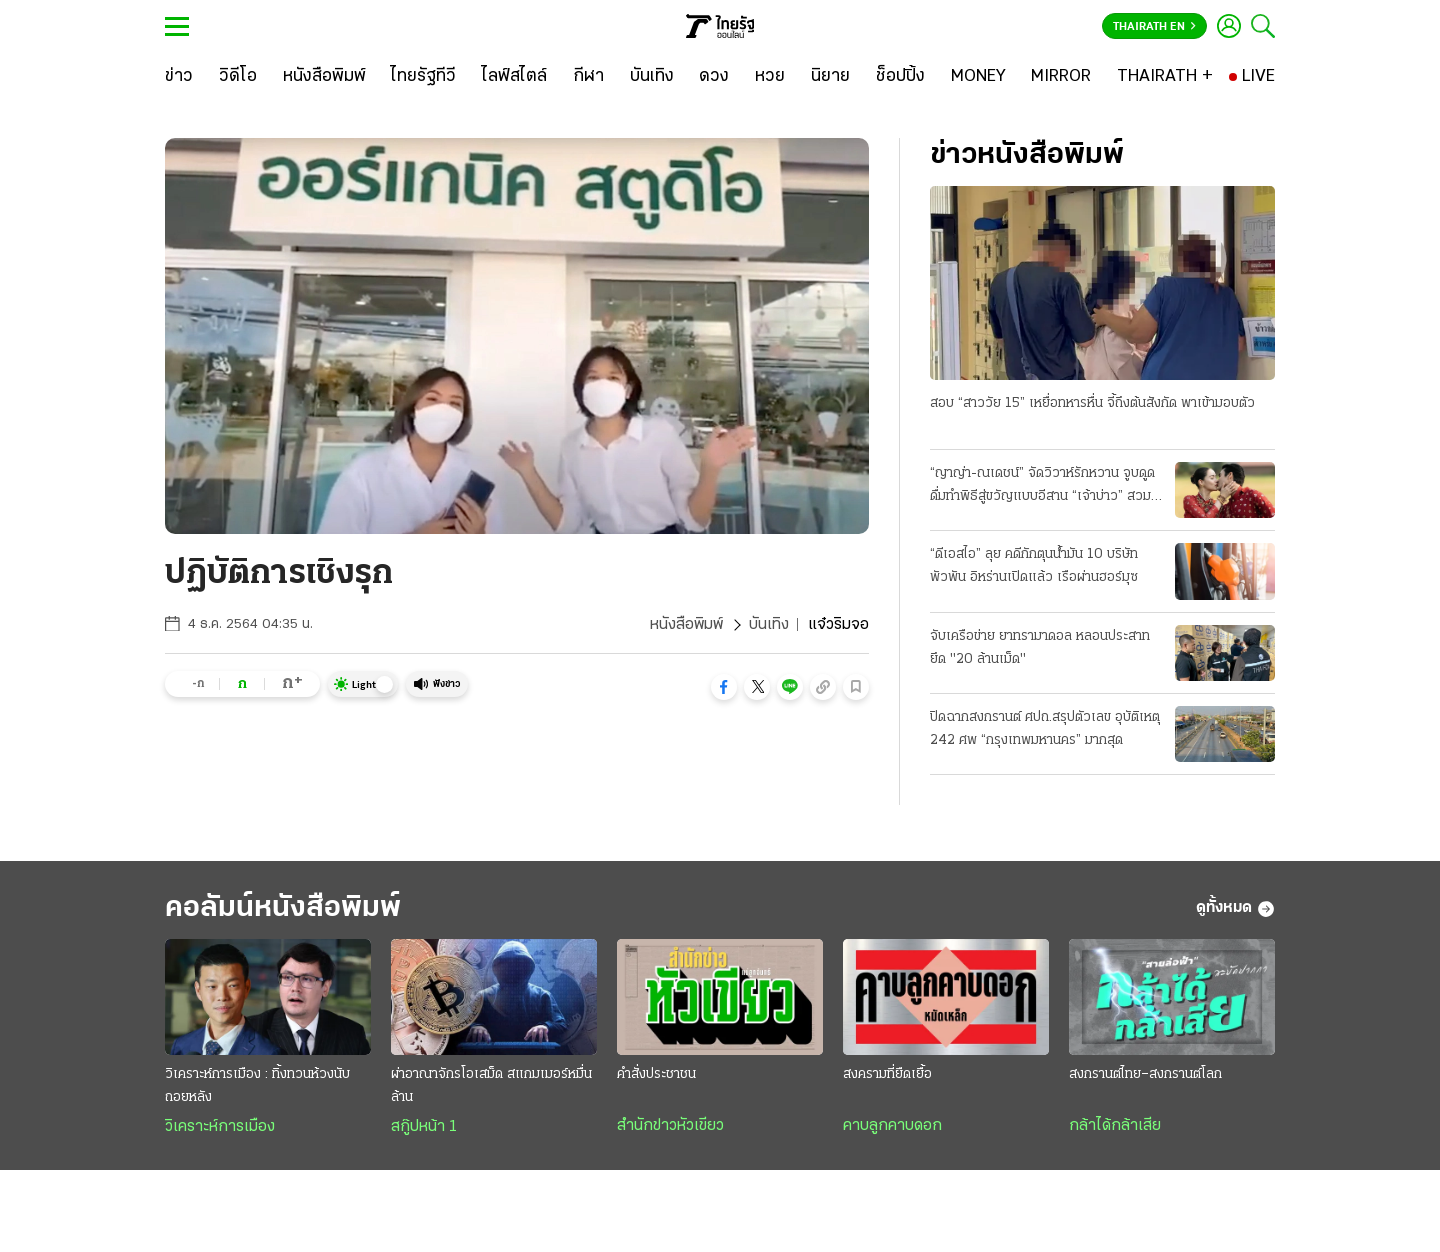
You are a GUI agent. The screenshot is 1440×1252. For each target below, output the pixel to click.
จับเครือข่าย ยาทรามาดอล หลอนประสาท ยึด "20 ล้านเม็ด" (1040, 648)
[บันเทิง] (652, 77)
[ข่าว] (179, 77)
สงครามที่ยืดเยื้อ (887, 1074)
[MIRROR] (1061, 77)
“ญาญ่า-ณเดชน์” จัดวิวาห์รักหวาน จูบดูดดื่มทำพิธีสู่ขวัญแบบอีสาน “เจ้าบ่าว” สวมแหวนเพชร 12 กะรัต (1042, 487)
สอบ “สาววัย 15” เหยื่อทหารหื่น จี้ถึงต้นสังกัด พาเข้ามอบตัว (1092, 403)
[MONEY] (978, 77)
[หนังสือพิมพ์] (324, 77)
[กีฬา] (588, 77)
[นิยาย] (830, 77)
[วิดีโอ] (238, 77)
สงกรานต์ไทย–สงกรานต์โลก (1145, 1074)
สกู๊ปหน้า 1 (424, 1127)
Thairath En (1154, 27)
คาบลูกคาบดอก (892, 1126)
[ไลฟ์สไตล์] (514, 77)
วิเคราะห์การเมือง (220, 1127)
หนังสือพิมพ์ (686, 625)
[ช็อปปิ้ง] (900, 77)
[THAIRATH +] (1165, 77)
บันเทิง (769, 625)
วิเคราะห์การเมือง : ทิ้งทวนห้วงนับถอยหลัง (257, 1086)
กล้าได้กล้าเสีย (1115, 1126)
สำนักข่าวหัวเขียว (670, 1126)
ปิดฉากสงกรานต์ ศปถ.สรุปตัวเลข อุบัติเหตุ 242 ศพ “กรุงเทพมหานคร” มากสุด (1045, 729)
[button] (724, 687)
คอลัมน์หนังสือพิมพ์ (283, 908)
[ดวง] (714, 77)
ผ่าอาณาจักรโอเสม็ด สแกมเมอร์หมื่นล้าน (491, 1086)
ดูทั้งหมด (1235, 909)
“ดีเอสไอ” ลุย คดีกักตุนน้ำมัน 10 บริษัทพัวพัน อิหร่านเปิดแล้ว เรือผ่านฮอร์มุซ (1034, 566)
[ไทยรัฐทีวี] (423, 77)
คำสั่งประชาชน (656, 1074)
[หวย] (770, 77)
